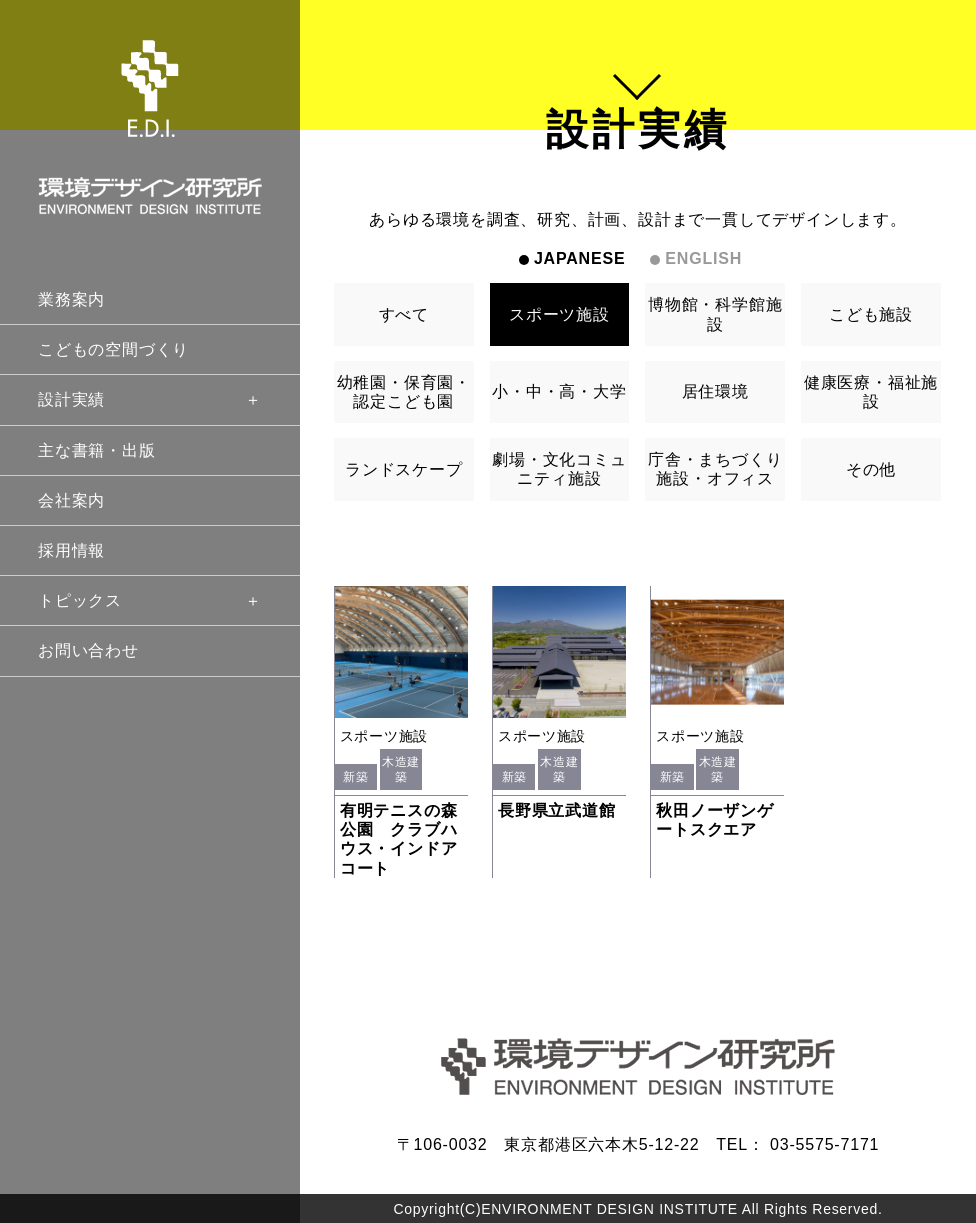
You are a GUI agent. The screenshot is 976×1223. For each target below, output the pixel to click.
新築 (355, 777)
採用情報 (71, 550)
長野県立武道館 (557, 810)
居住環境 (715, 391)
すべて (404, 314)
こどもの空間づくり (113, 349)
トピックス (150, 600)
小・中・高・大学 (559, 391)
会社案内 (71, 500)
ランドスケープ (404, 469)
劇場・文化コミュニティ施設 (559, 469)
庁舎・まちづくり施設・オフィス (715, 469)
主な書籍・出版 (97, 450)
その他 (871, 469)
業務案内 (71, 299)
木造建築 (401, 769)
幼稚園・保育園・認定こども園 (404, 392)
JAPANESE (579, 258)
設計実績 (150, 399)
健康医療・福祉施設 (871, 392)
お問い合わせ (88, 650)
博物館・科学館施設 (715, 314)
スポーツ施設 (559, 314)
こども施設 (871, 314)
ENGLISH (703, 258)
